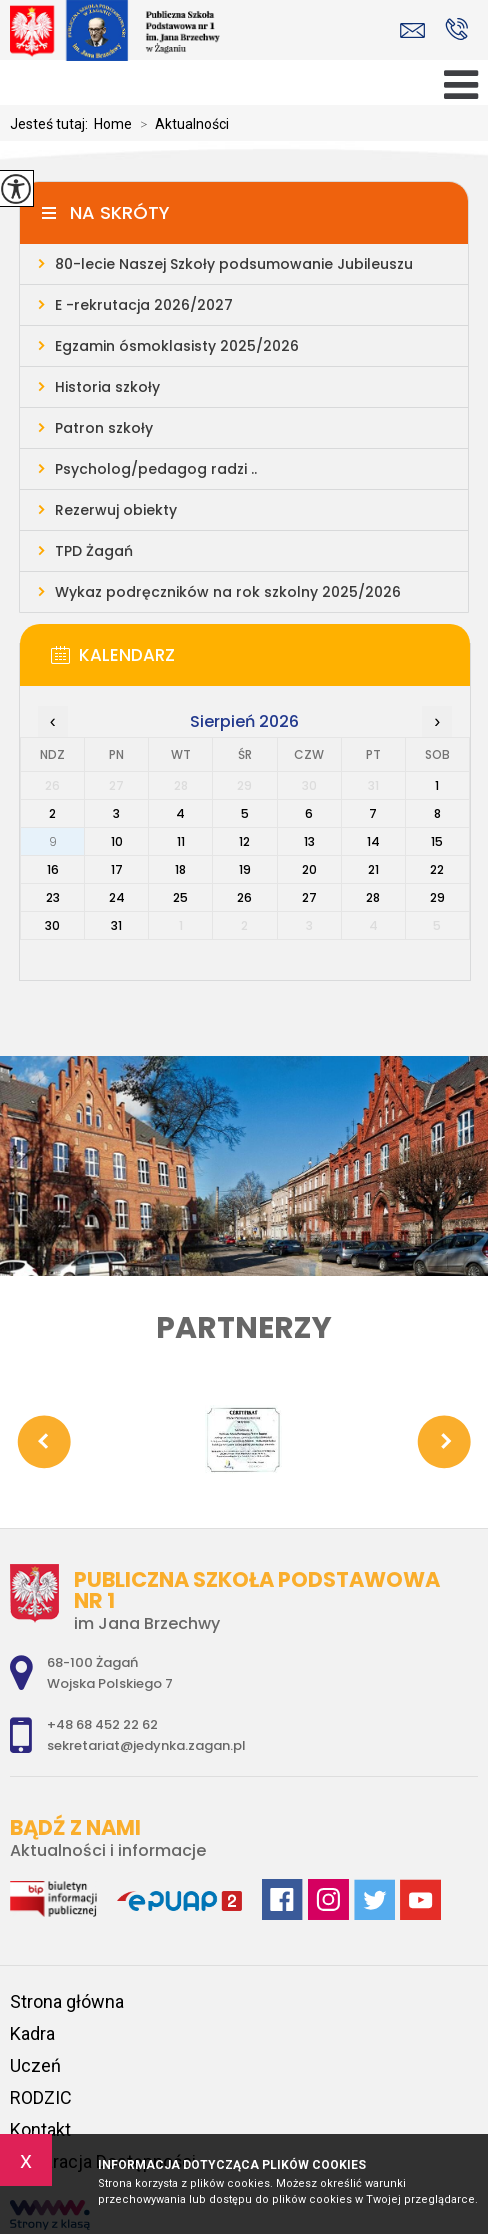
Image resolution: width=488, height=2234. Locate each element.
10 (117, 841)
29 (437, 897)
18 (180, 869)
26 (244, 897)
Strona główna (67, 2001)
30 (52, 925)
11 (181, 841)
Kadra (32, 2033)
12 (244, 841)
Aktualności (180, 124)
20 (309, 869)
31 (116, 925)
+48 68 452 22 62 (456, 29)
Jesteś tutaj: (52, 124)
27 (309, 897)
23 (53, 897)
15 (437, 841)
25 (180, 897)
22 (437, 869)
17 (117, 869)
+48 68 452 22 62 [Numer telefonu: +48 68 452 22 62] (102, 1724)
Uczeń (35, 2065)
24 (117, 897)
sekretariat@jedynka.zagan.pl (412, 30)
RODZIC (41, 2097)
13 (309, 841)
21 (373, 869)
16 (53, 869)
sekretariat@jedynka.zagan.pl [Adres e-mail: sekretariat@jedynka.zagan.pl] (146, 1745)
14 (373, 841)
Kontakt (40, 2129)
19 (245, 869)
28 (373, 897)
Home (113, 124)
